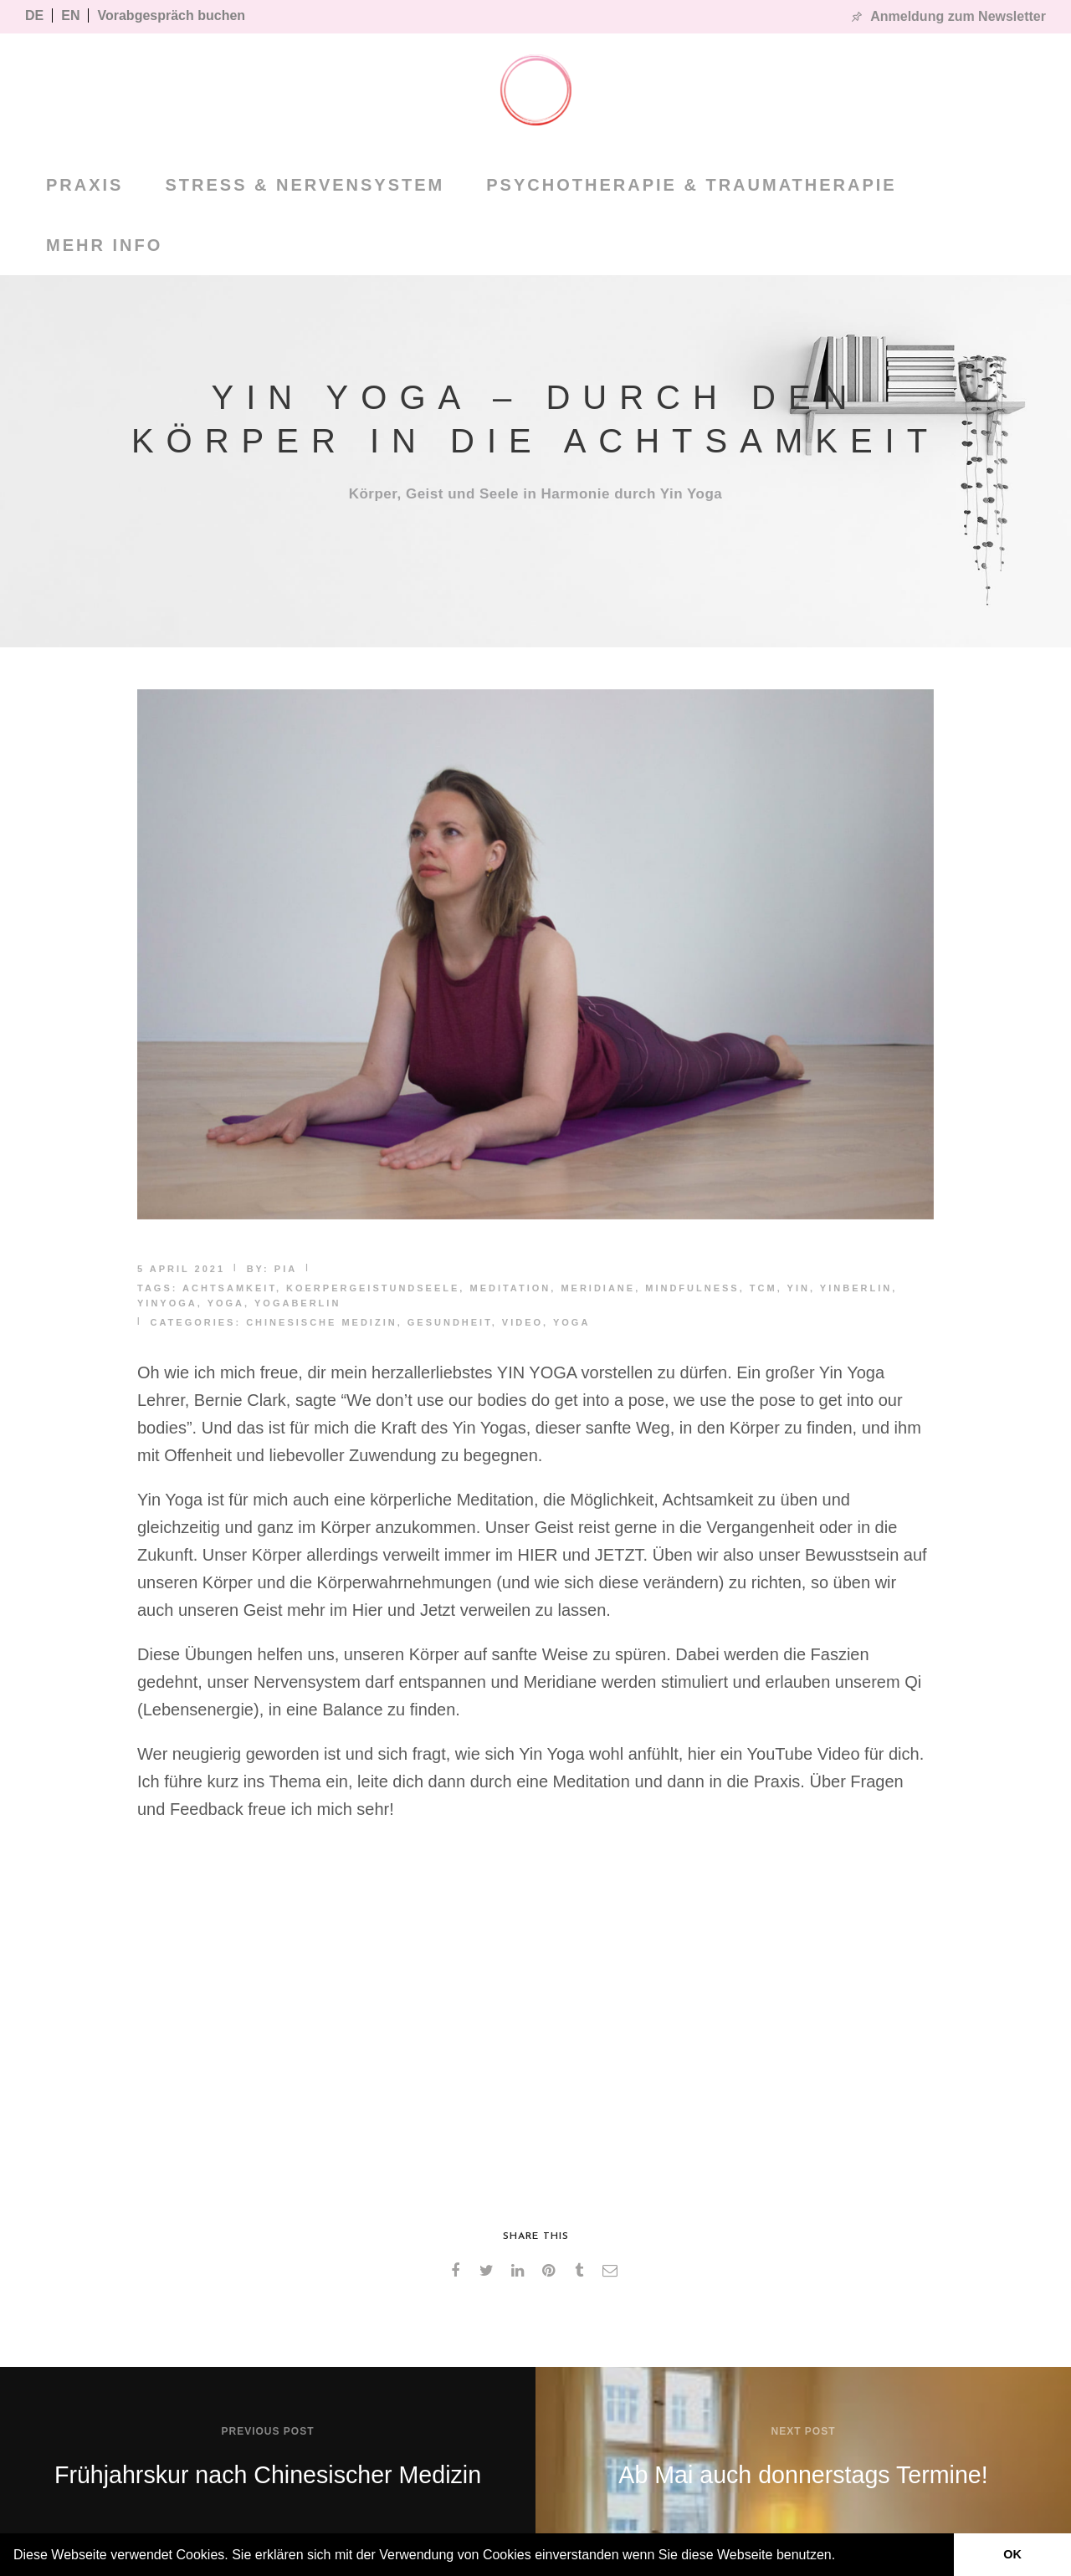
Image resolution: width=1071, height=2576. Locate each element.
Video (522, 1322)
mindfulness (692, 1288)
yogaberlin (297, 1303)
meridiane (598, 1288)
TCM (763, 1288)
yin (798, 1288)
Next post (803, 2431)
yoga (226, 1303)
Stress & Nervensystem (304, 185)
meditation (510, 1288)
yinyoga (167, 1303)
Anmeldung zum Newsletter (958, 16)
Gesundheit (449, 1322)
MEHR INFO (104, 245)
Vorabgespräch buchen (171, 15)
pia (285, 1269)
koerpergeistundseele (372, 1288)
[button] (841, 2556)
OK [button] (1012, 2554)
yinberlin (856, 1288)
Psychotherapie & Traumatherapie (691, 185)
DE (34, 15)
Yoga (571, 1322)
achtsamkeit (229, 1288)
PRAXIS (84, 185)
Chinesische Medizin (321, 1322)
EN (70, 15)
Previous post (267, 2431)
